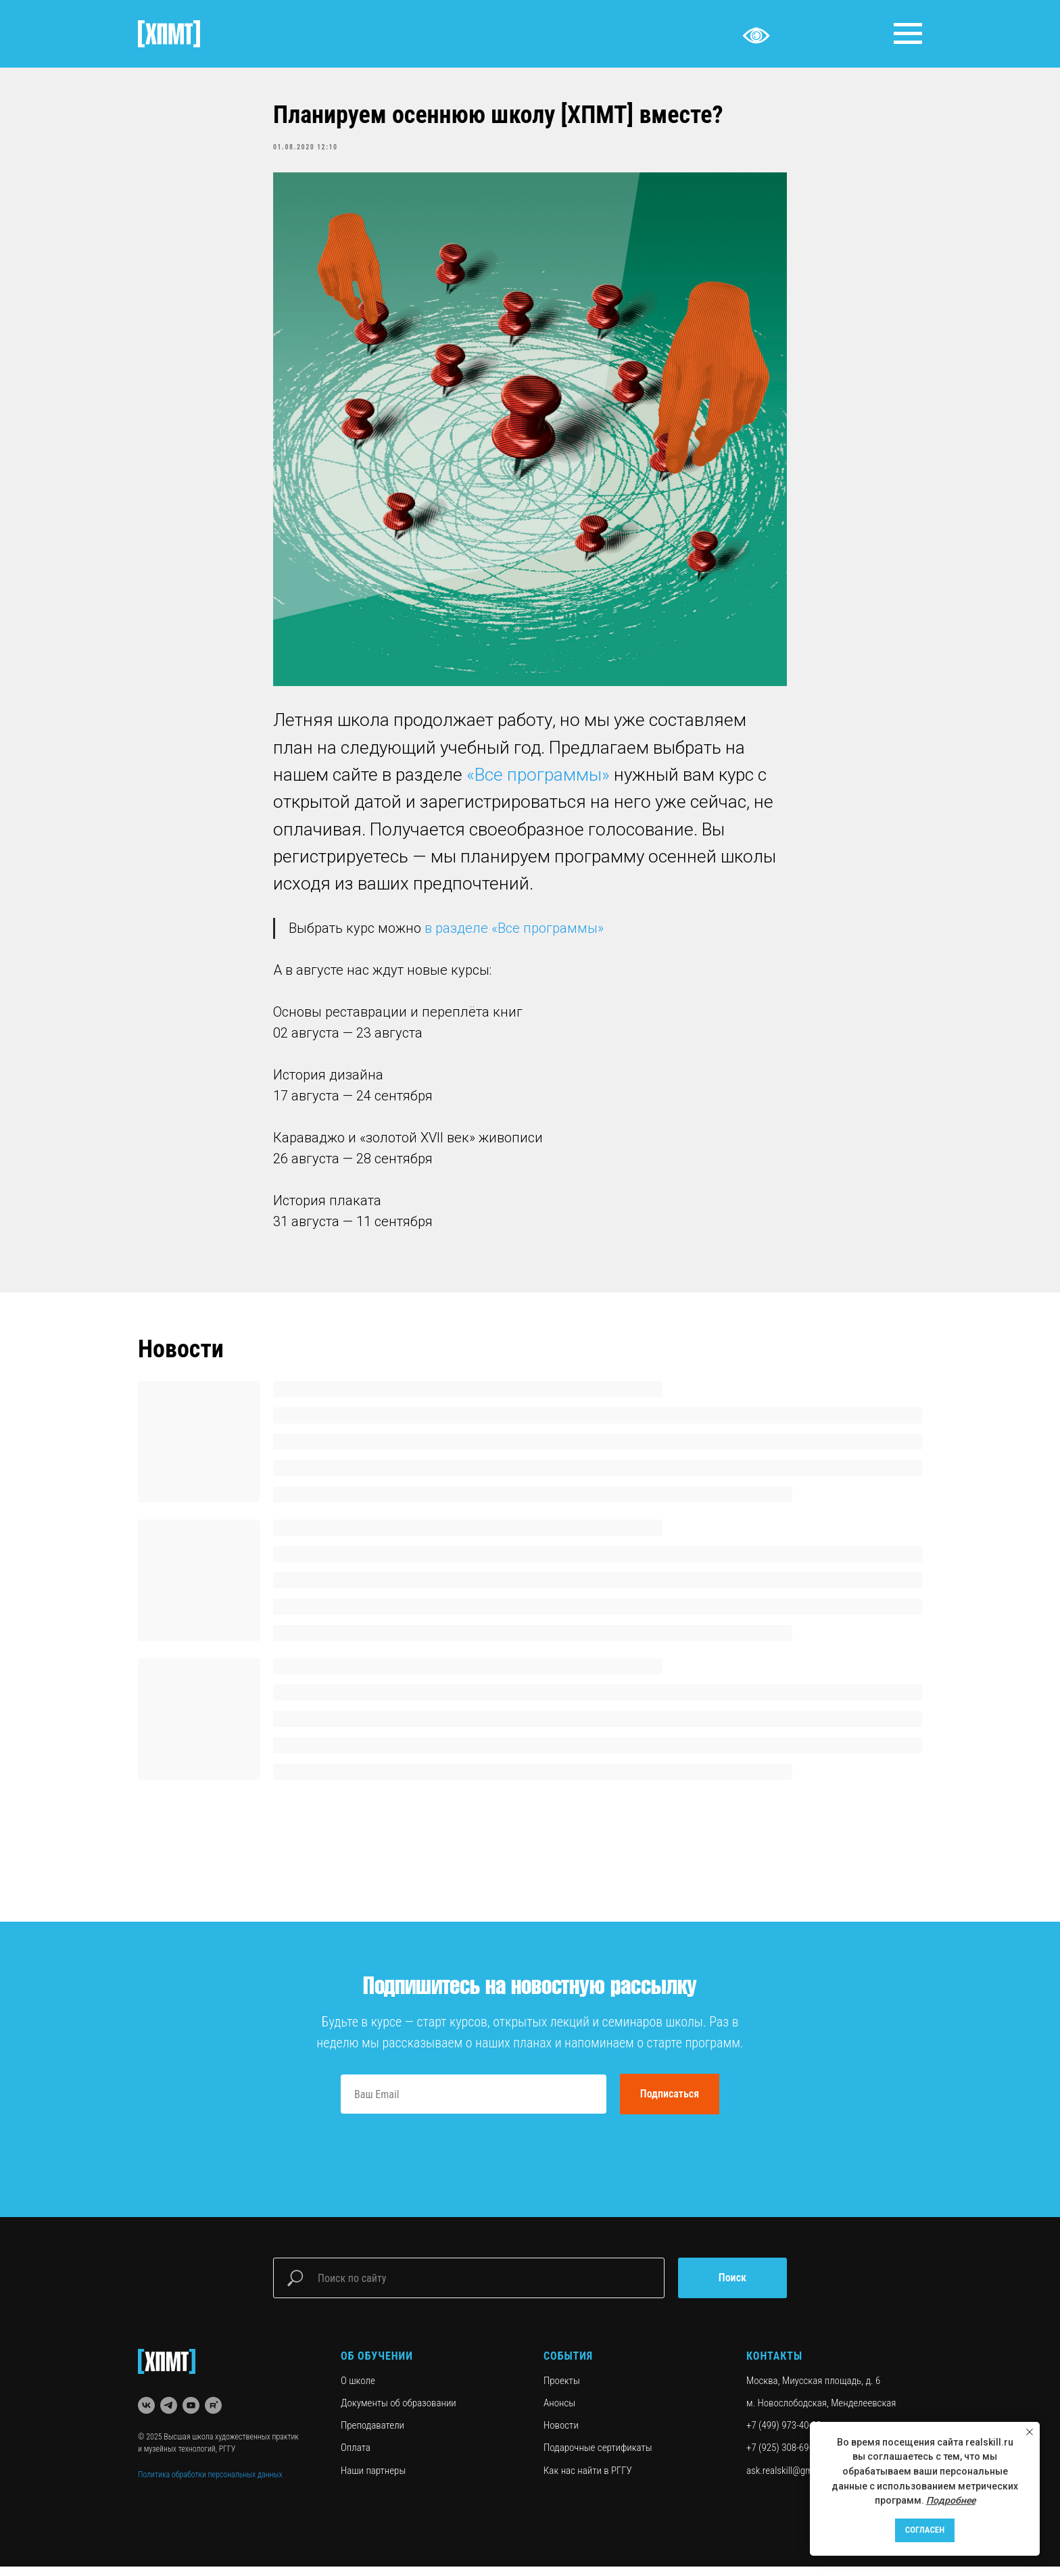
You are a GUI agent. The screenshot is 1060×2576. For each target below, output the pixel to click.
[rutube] (213, 2414)
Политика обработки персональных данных (210, 2483)
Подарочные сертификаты (598, 2457)
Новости (561, 2435)
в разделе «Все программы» (514, 933)
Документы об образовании (398, 2412)
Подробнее (950, 2500)
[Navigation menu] (908, 34)
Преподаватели (372, 2435)
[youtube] (191, 2414)
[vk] (146, 2414)
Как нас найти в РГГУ (588, 2479)
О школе (358, 2389)
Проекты (562, 2389)
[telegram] (168, 2414)
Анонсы (559, 2412)
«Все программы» (538, 779)
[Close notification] (1029, 2432)
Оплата (355, 2457)
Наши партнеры (373, 2479)
